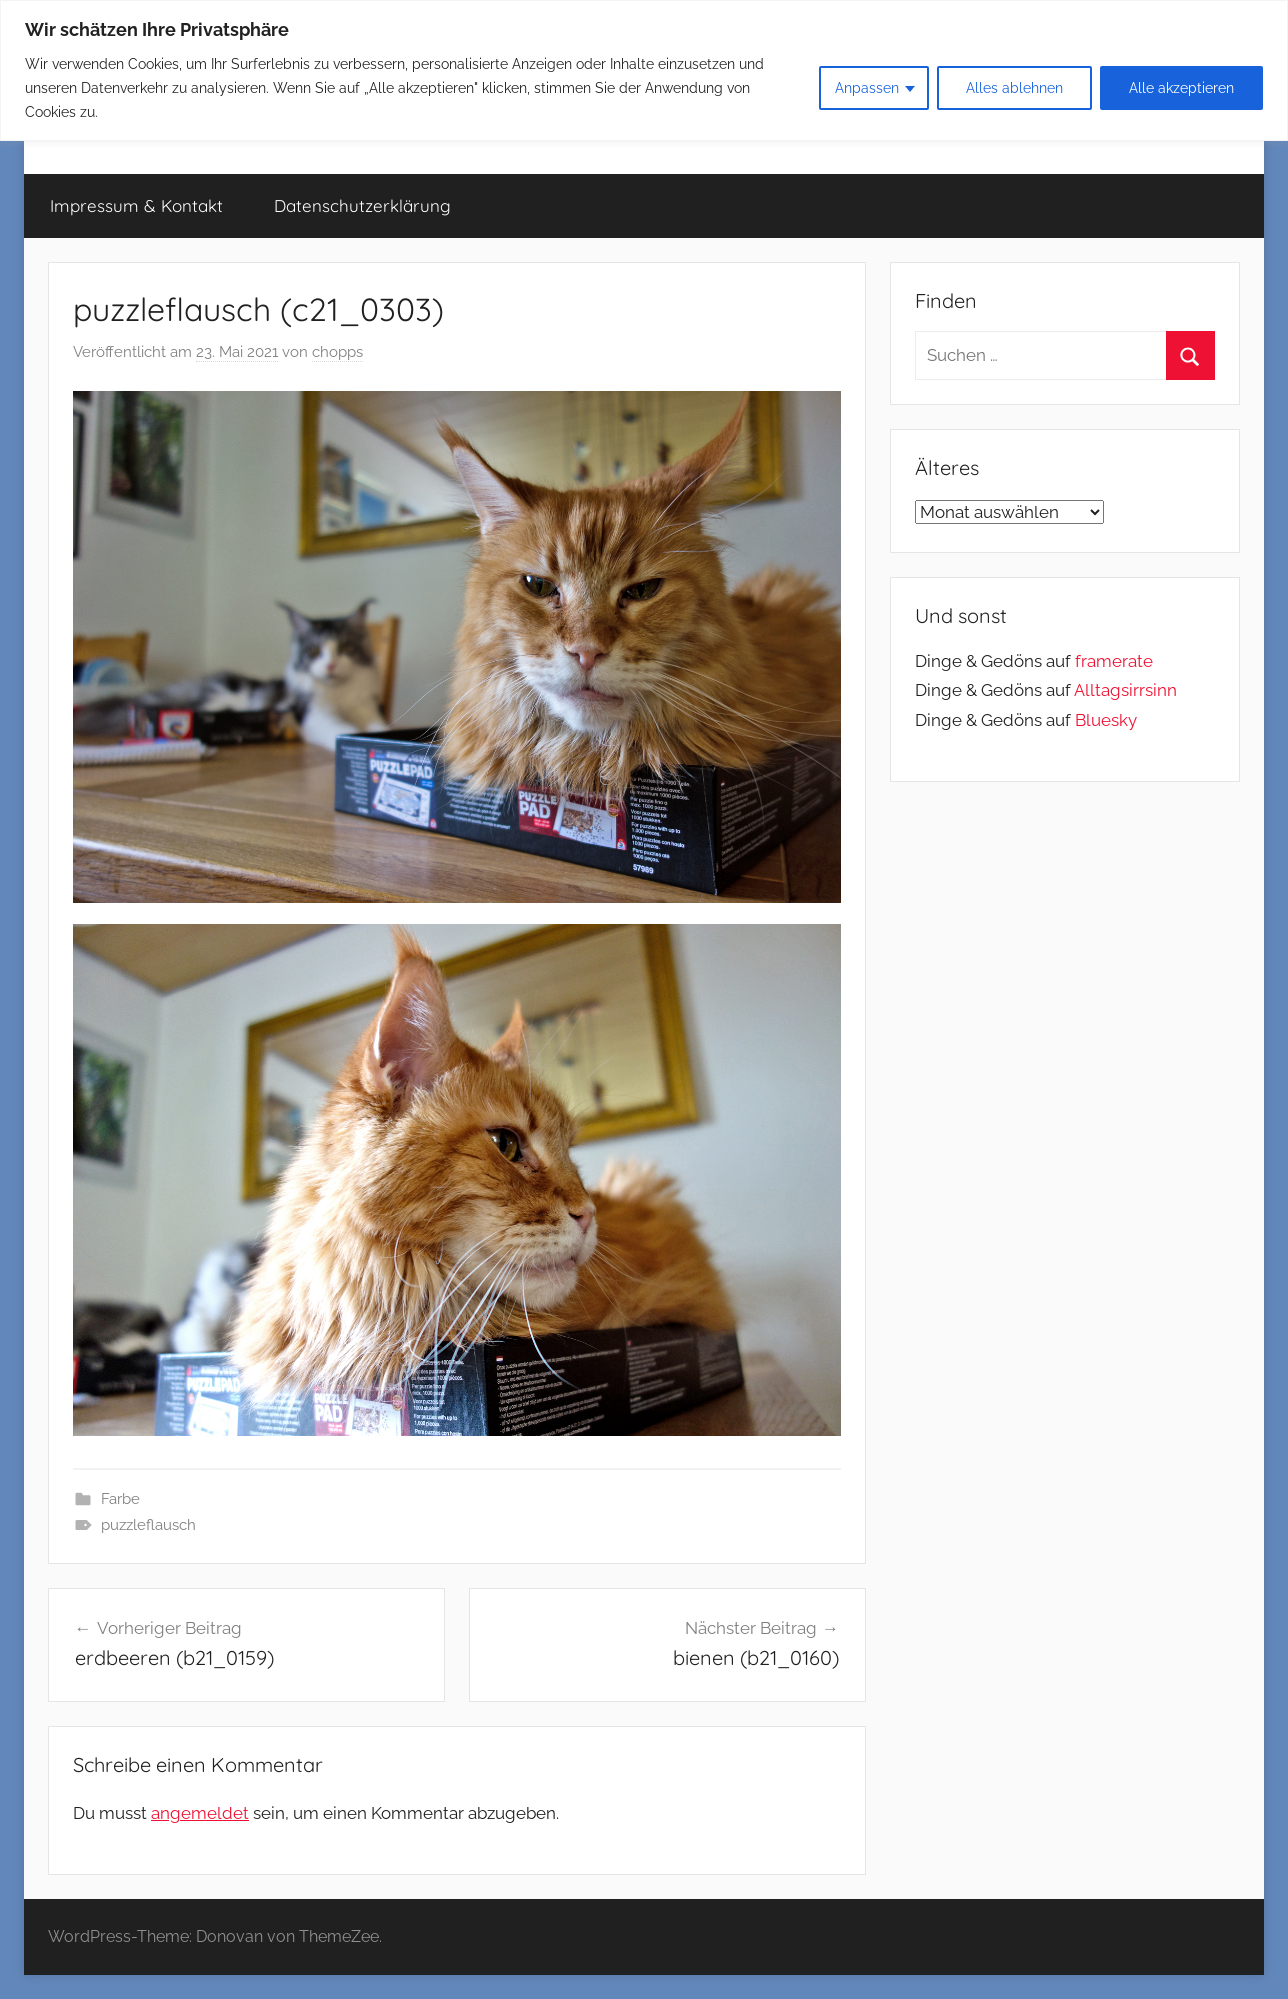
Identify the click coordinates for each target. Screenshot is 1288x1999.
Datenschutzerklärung (362, 205)
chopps (337, 352)
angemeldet (200, 1813)
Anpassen (867, 88)
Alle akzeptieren (1181, 88)
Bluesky (1106, 720)
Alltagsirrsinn (1125, 690)
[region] (644, 70)
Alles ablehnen (1014, 88)
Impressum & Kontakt (136, 205)
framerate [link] (1114, 661)
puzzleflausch (148, 1525)
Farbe (120, 1499)
